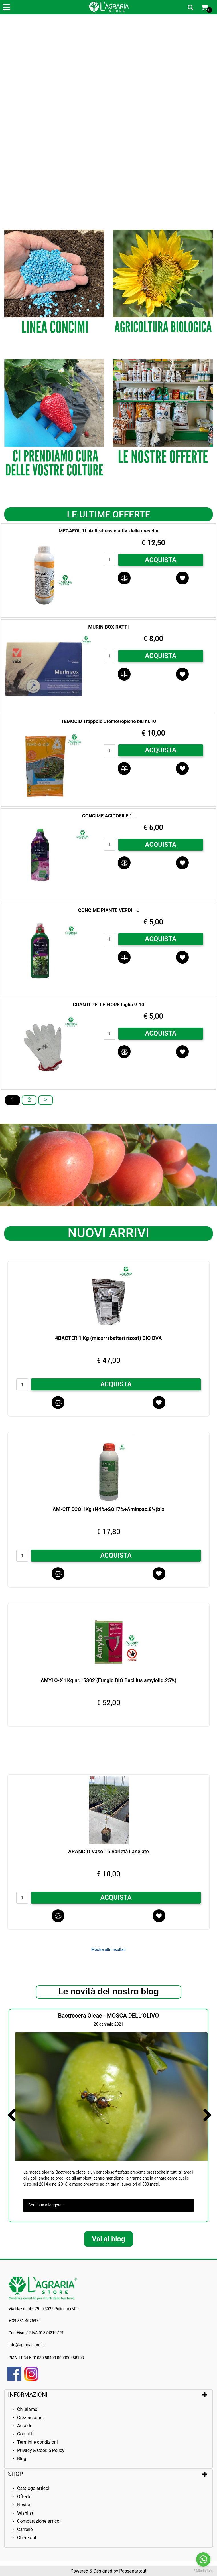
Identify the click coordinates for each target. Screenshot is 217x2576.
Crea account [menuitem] (30, 2417)
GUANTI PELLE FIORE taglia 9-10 (108, 1004)
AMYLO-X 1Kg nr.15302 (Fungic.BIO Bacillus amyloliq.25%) (108, 1680)
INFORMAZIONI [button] (28, 2394)
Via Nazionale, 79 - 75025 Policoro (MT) (44, 2308)
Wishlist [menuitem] (25, 2513)
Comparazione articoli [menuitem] (39, 2521)
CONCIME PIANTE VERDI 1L (108, 910)
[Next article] (205, 2115)
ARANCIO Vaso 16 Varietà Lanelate (108, 1851)
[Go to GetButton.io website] (203, 2570)
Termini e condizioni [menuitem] (37, 2442)
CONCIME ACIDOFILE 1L (108, 816)
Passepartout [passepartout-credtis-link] (132, 2571)
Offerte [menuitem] (24, 2496)
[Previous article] (11, 2115)
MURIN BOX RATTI (108, 627)
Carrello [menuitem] (25, 2529)
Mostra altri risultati (108, 1949)
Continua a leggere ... (47, 2205)
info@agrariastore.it (26, 2344)
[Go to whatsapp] (203, 2559)
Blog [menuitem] (21, 2458)
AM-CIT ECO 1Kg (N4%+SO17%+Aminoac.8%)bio (108, 1509)
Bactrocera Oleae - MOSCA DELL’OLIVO (108, 2015)
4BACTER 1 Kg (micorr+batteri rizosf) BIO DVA (108, 1338)
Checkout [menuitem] (26, 2537)
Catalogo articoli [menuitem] (33, 2488)
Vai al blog (108, 2239)
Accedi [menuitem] (24, 2425)
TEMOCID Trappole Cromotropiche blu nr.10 (108, 721)
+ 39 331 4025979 (25, 2320)
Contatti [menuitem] (25, 2434)
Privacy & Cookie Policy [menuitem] (40, 2450)
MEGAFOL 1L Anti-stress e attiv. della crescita (109, 531)
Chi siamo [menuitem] (27, 2409)
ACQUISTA (160, 560)
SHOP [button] (15, 2473)
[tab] (108, 2394)
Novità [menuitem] (23, 2505)
